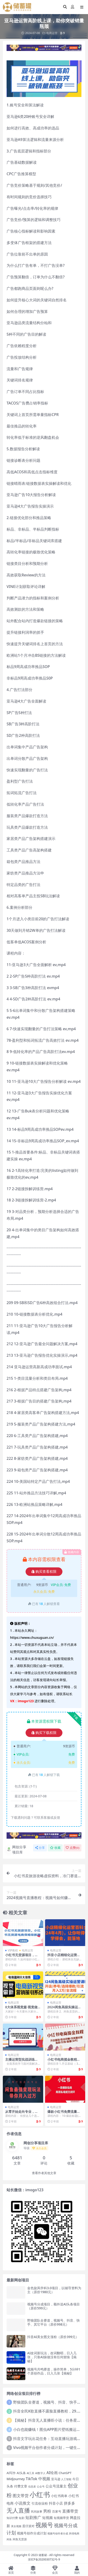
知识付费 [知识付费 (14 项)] (12, 2518)
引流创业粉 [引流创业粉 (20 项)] (39, 2503)
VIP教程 (13, 1950)
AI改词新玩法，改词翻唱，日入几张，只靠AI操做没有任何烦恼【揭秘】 (52, 2357)
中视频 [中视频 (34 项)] (44, 2478)
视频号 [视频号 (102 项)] (44, 2525)
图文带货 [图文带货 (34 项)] (21, 2495)
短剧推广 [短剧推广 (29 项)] (33, 2517)
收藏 (55, 1847)
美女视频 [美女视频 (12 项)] (16, 2526)
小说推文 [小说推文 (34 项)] (23, 2503)
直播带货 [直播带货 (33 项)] (70, 2511)
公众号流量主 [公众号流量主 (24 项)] (56, 2486)
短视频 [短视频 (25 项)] (47, 2517)
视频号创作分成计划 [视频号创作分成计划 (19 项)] (31, 2533)
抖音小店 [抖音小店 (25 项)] (56, 2503)
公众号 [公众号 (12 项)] (41, 2486)
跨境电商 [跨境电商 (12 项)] (74, 2533)
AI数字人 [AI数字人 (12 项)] (40, 2473)
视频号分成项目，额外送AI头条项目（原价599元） (53, 2306)
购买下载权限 (44, 1733)
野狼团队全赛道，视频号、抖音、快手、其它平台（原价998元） (53, 2322)
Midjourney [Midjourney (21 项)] (16, 2479)
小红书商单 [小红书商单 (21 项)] (59, 2496)
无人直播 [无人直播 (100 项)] (18, 2510)
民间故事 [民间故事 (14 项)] (36, 2511)
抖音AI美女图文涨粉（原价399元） (53, 2337)
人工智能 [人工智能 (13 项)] (66, 2479)
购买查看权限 (44, 1572)
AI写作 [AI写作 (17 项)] (11, 2473)
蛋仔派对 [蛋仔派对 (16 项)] (28, 2526)
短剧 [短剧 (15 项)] (21, 2518)
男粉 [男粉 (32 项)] (47, 2511)
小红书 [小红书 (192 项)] (40, 2494)
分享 (40, 1847)
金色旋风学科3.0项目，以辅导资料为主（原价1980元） (54, 2290)
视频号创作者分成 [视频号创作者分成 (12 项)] (57, 2533)
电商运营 (51, 33)
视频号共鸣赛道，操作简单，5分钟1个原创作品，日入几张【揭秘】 (53, 2371)
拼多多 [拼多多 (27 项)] (69, 2503)
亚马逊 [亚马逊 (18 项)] (55, 2479)
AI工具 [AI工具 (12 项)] (30, 2473)
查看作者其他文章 (44, 2173)
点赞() (72, 1847)
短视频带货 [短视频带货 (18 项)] (61, 2518)
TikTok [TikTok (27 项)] (31, 2478)
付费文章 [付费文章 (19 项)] (20, 2486)
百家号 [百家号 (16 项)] (56, 2512)
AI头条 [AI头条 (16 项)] (21, 2473)
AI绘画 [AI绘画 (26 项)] (52, 2472)
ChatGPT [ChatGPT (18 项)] (65, 2473)
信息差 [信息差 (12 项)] (32, 2486)
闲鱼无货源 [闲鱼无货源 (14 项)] (20, 2539)
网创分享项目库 (16, 1850)
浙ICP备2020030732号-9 (44, 2559)
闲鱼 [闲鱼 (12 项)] (9, 2539)
